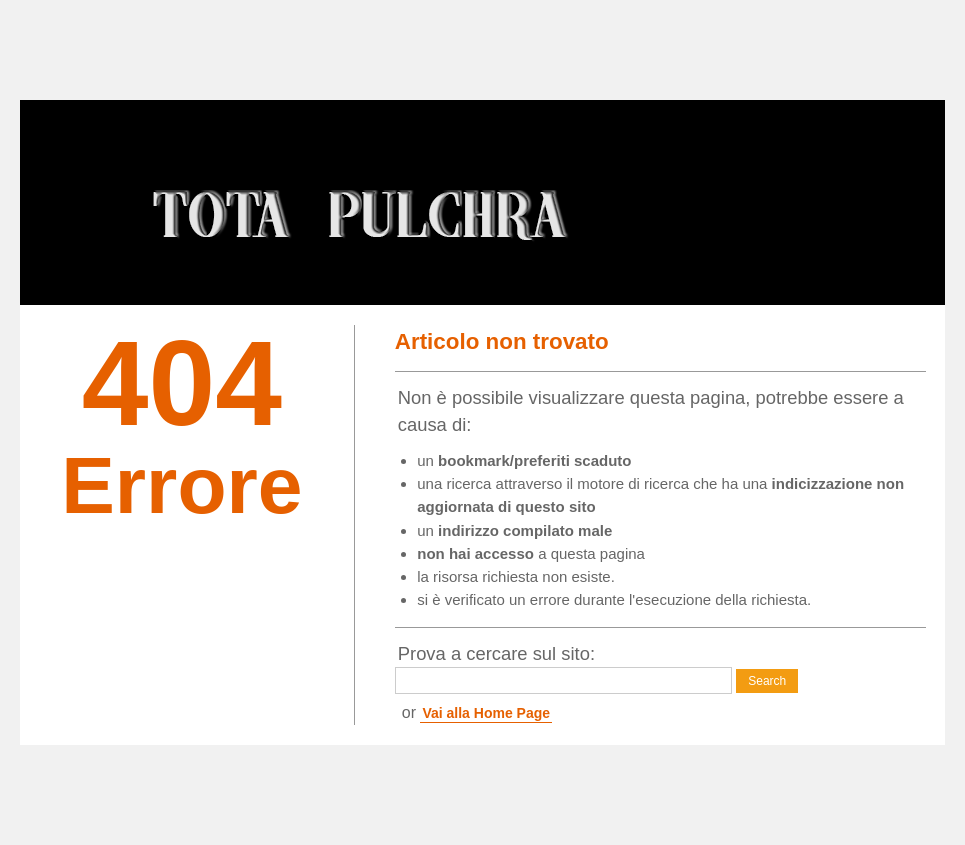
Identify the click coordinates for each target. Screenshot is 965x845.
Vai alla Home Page (486, 713)
